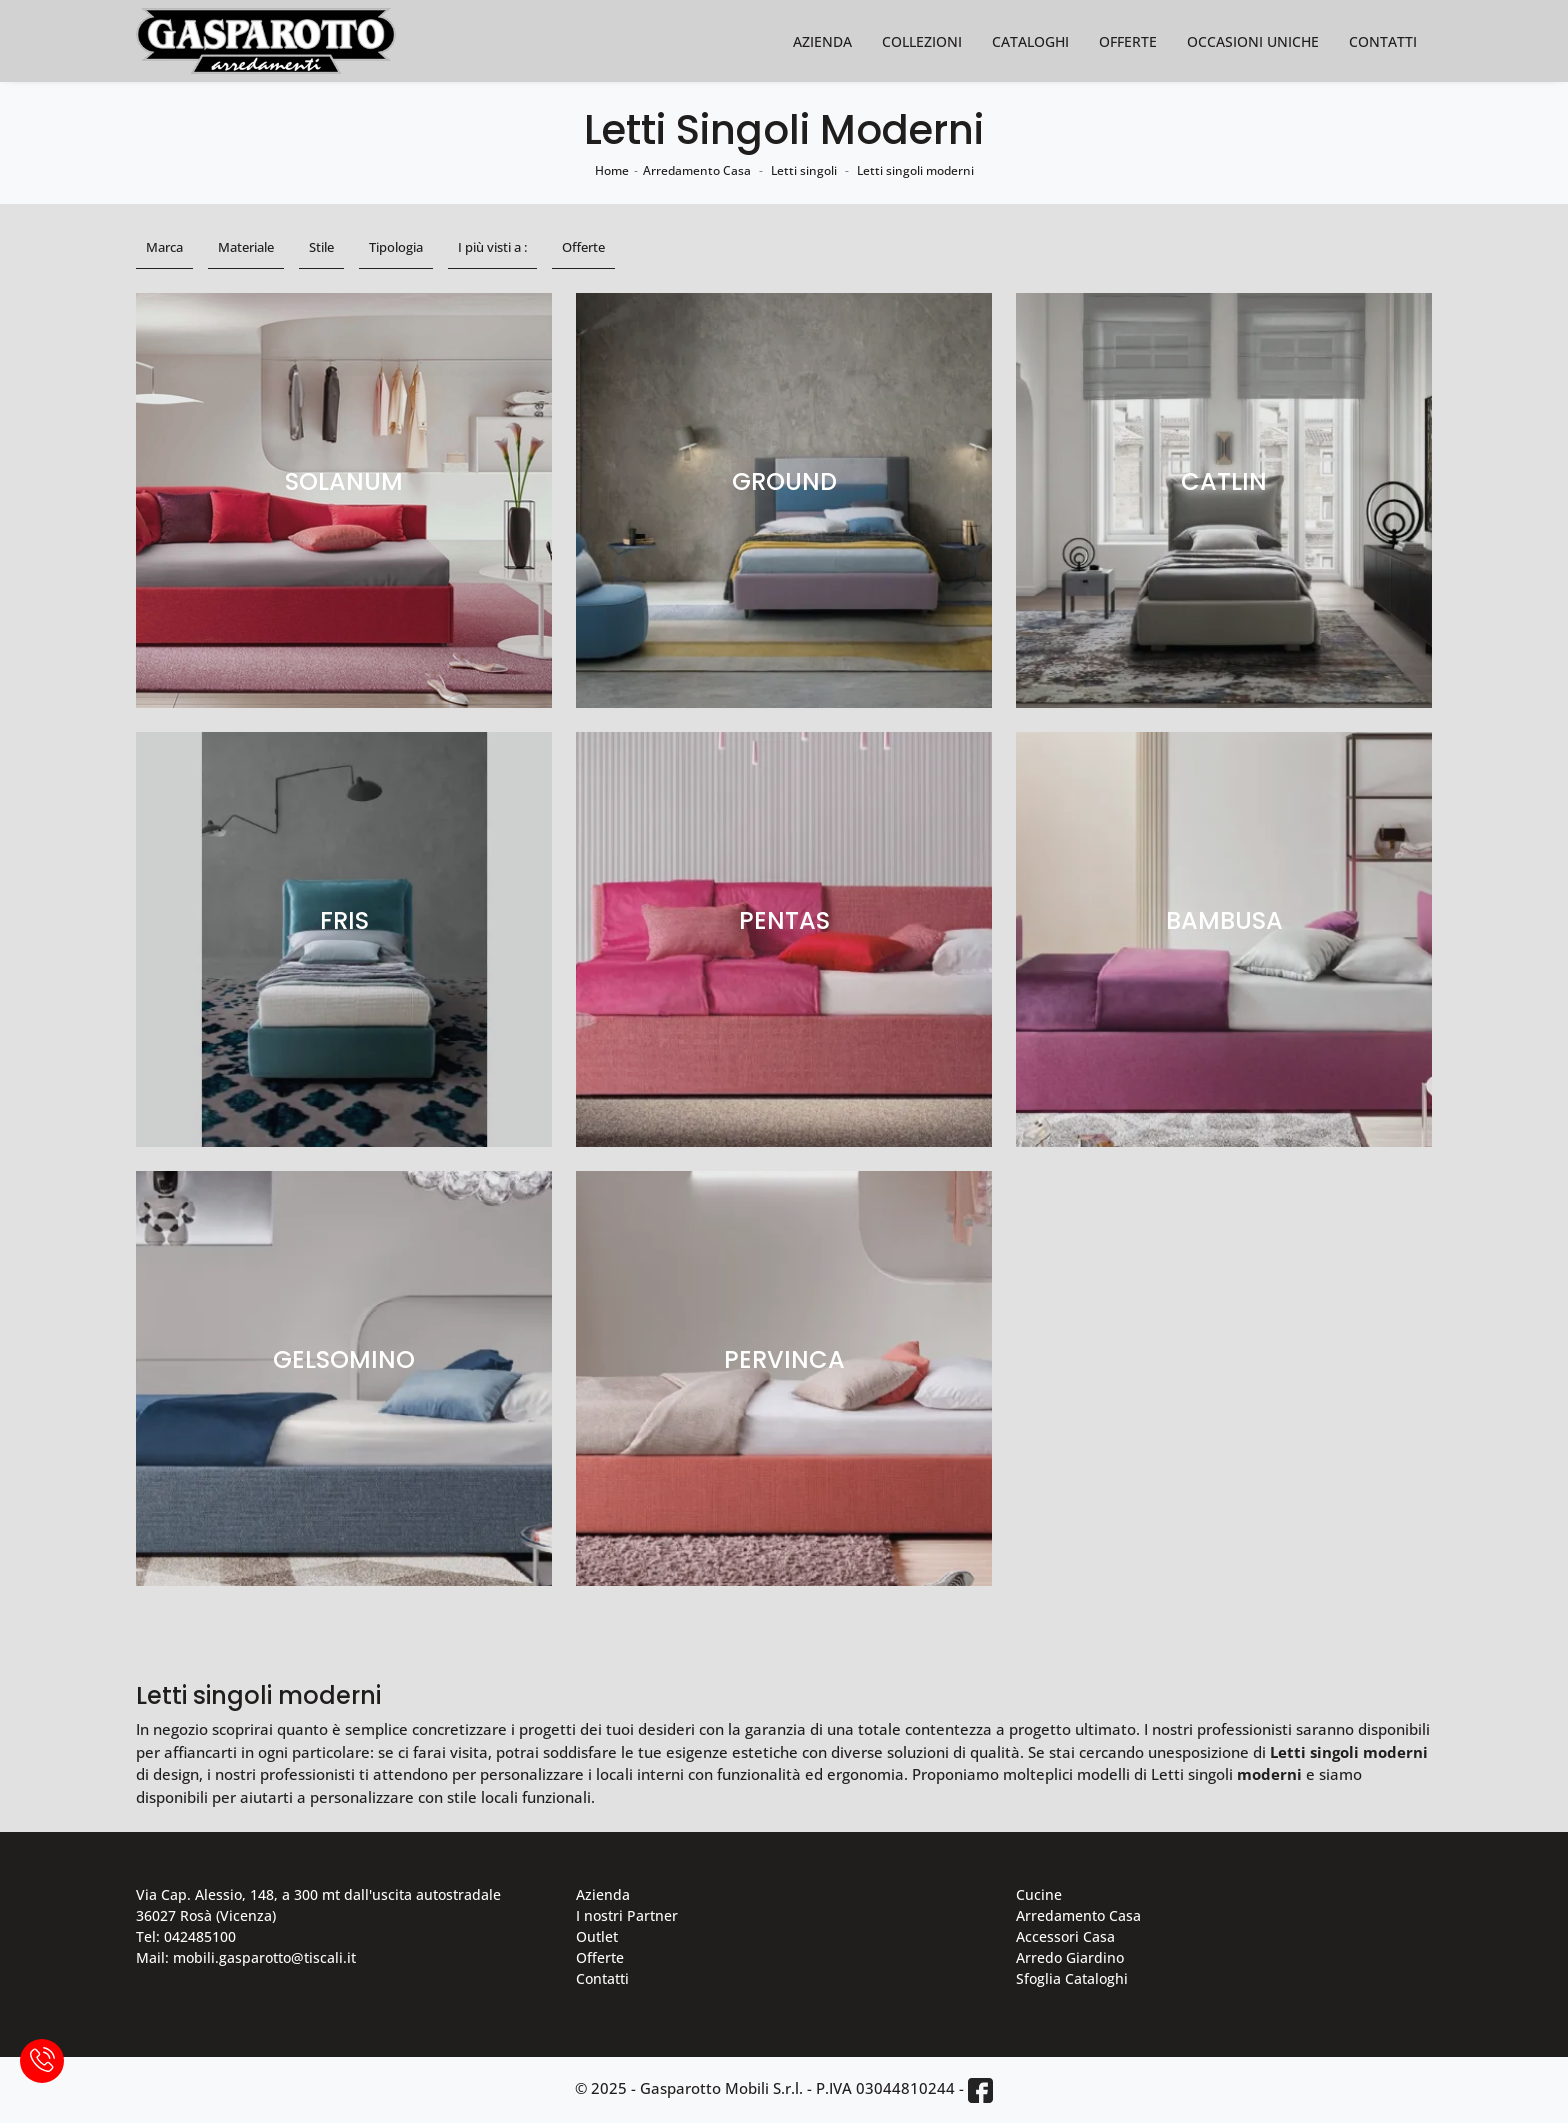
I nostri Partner (627, 1915)
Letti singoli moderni (915, 170)
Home (612, 170)
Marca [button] (164, 247)
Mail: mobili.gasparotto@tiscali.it (246, 1957)
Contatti (1383, 41)
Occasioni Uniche (1253, 41)
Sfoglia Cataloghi (1072, 1978)
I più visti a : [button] (492, 247)
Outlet (597, 1936)
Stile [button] (321, 247)
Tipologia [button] (396, 247)
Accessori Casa (1065, 1936)
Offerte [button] (583, 247)
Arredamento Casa (697, 170)
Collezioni (922, 41)
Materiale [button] (246, 247)
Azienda (822, 41)
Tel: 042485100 (186, 1936)
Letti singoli (804, 170)
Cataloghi (1030, 41)
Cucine (1039, 1894)
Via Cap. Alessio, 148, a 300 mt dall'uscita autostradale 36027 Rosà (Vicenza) (318, 1905)
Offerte (1128, 41)
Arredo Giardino (1070, 1957)
